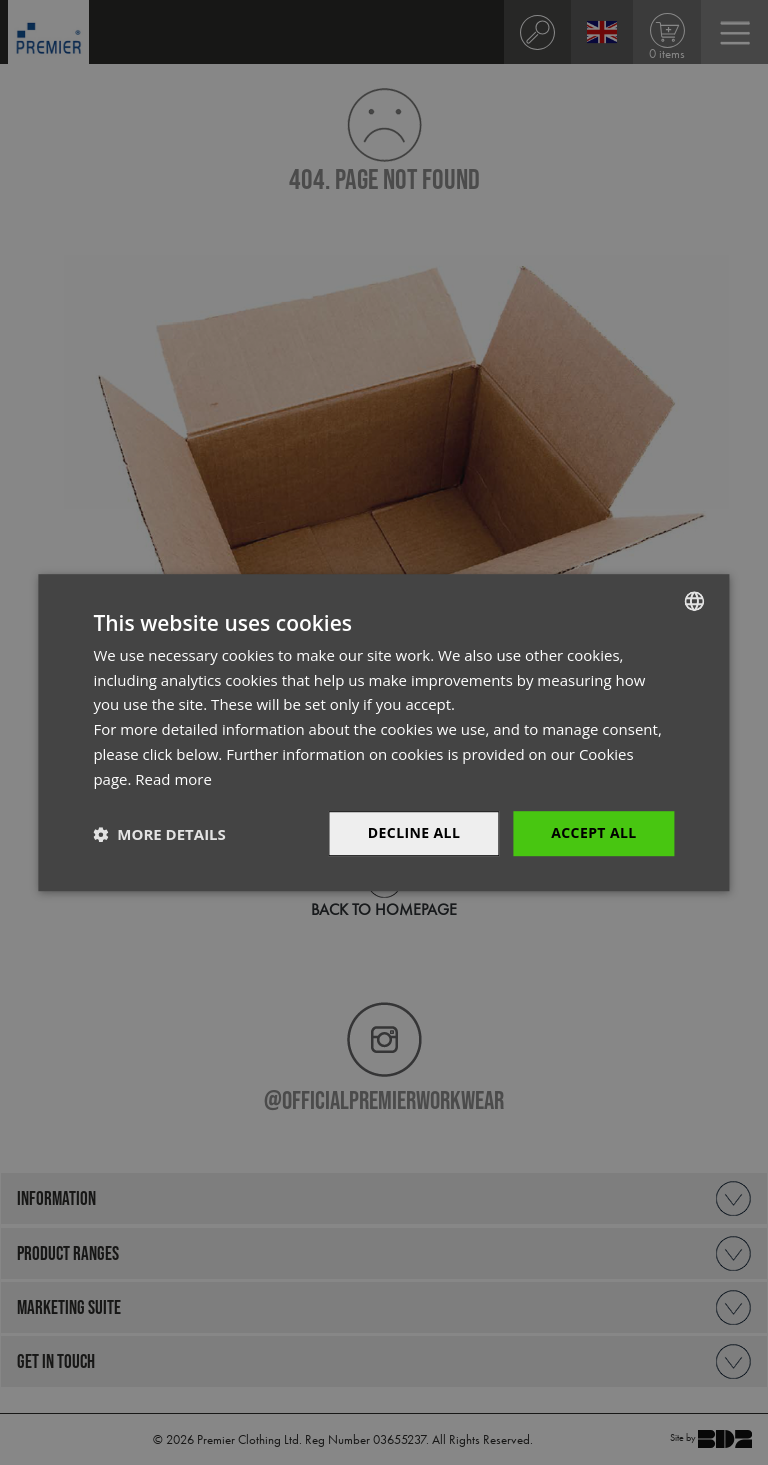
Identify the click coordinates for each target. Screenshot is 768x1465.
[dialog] (384, 732)
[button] (159, 834)
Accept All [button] (593, 833)
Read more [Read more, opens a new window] (173, 779)
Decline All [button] (414, 833)
